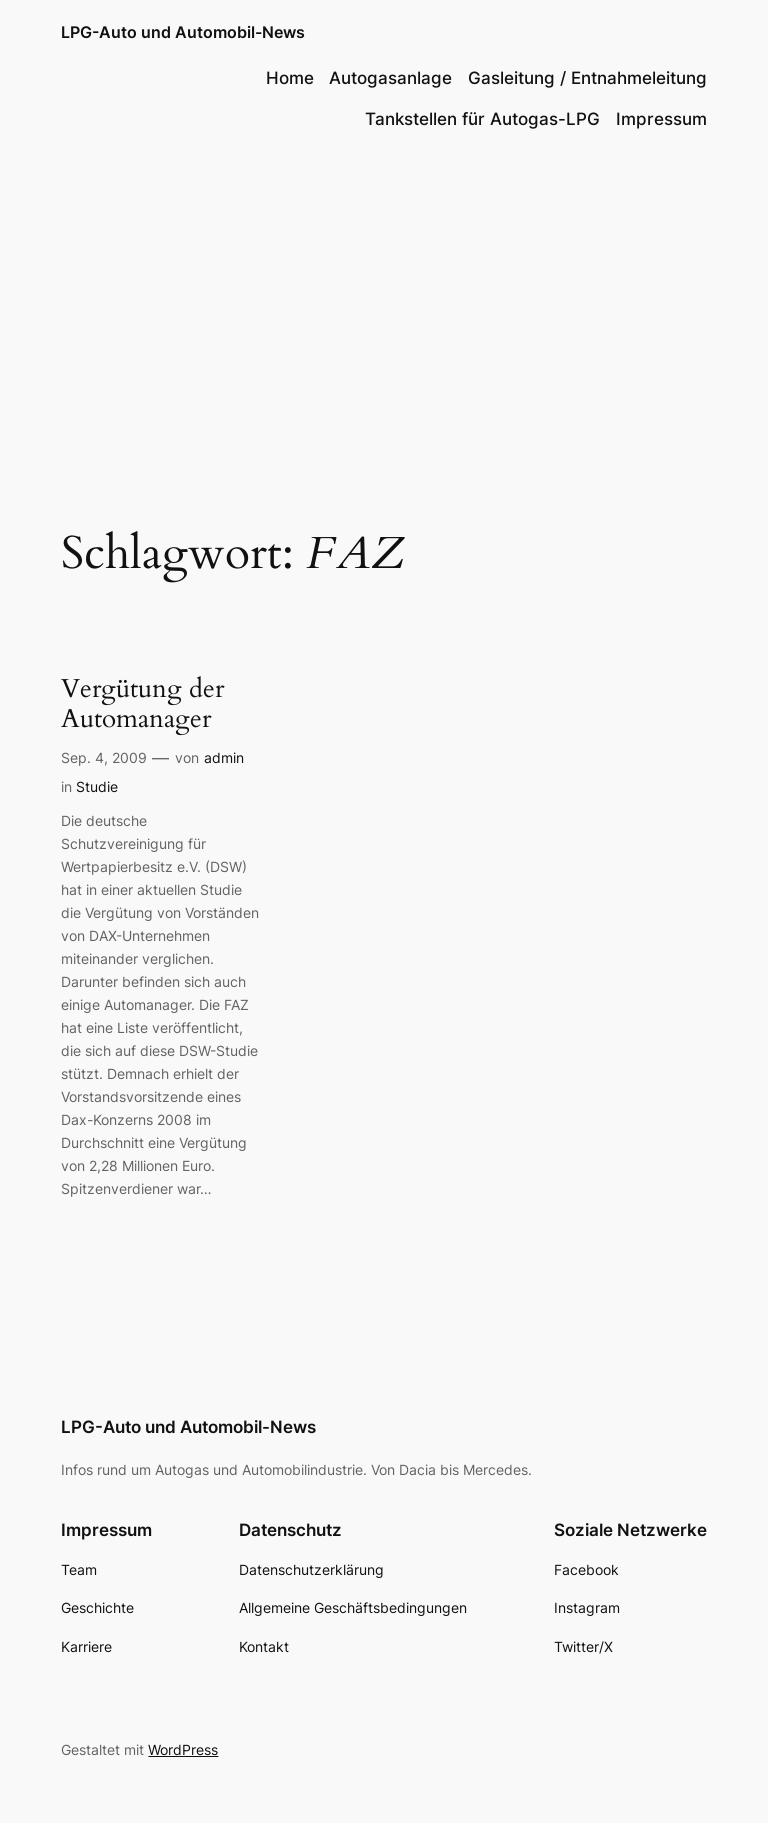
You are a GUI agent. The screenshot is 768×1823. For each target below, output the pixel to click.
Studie (97, 786)
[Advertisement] (384, 311)
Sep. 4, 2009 (104, 757)
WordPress (183, 1749)
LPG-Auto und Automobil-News (183, 32)
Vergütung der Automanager (142, 705)
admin (224, 757)
